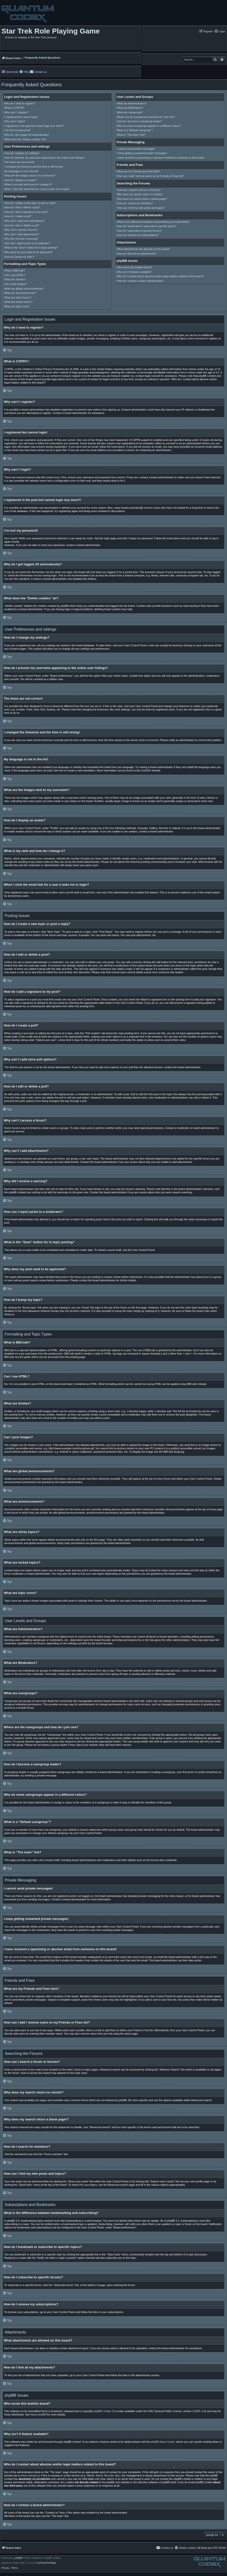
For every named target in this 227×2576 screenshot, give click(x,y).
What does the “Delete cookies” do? (25, 139)
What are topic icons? (17, 306)
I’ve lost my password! (17, 130)
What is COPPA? (14, 107)
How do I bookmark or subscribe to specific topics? (146, 226)
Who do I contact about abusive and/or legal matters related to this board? (160, 276)
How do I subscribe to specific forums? (139, 230)
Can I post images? (15, 284)
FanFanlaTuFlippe (46, 2563)
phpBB (145, 770)
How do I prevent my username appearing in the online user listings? (44, 157)
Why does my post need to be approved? (28, 252)
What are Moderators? (130, 107)
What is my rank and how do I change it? (28, 184)
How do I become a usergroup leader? (139, 121)
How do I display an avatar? (20, 180)
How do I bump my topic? (19, 256)
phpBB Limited (102, 2411)
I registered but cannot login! (21, 116)
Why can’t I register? (16, 112)
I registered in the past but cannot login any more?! (34, 125)
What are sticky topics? (18, 297)
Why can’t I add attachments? (21, 234)
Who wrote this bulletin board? (134, 267)
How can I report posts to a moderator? (27, 243)
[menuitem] (219, 31)
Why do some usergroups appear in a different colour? (149, 125)
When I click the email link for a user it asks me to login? (37, 189)
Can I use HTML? (14, 275)
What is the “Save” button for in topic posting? (31, 247)
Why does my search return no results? (140, 194)
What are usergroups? (130, 112)
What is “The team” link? (131, 134)
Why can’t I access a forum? (21, 229)
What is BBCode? (14, 270)
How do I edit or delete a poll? (21, 225)
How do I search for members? (135, 203)
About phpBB (38, 2414)
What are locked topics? (18, 301)
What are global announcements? (24, 288)
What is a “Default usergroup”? (135, 130)
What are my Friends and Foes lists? (138, 171)
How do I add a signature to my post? (26, 211)
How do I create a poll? (18, 216)
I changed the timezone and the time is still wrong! (33, 166)
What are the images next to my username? (30, 175)
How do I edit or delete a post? (22, 207)
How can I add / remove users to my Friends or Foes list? (150, 176)
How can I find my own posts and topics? (141, 207)
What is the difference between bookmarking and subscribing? (153, 221)
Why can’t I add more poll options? (24, 220)
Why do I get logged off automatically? (26, 134)
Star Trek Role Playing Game (50, 31)
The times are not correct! (19, 162)
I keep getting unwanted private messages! (142, 153)
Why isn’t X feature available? (134, 271)
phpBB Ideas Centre (163, 2441)
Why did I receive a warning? (21, 238)
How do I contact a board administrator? (140, 280)
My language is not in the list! (21, 171)
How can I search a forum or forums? (138, 190)
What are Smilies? (15, 279)
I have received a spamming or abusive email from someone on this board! (160, 157)
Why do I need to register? (19, 103)
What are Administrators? (132, 103)
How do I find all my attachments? (136, 253)
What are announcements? (20, 292)
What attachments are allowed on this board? (143, 249)
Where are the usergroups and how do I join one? (146, 116)
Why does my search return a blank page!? (142, 198)
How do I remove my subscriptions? (138, 235)
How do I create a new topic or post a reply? (30, 203)
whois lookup (28, 2475)
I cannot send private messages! (136, 148)
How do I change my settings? (22, 153)
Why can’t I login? (14, 121)
